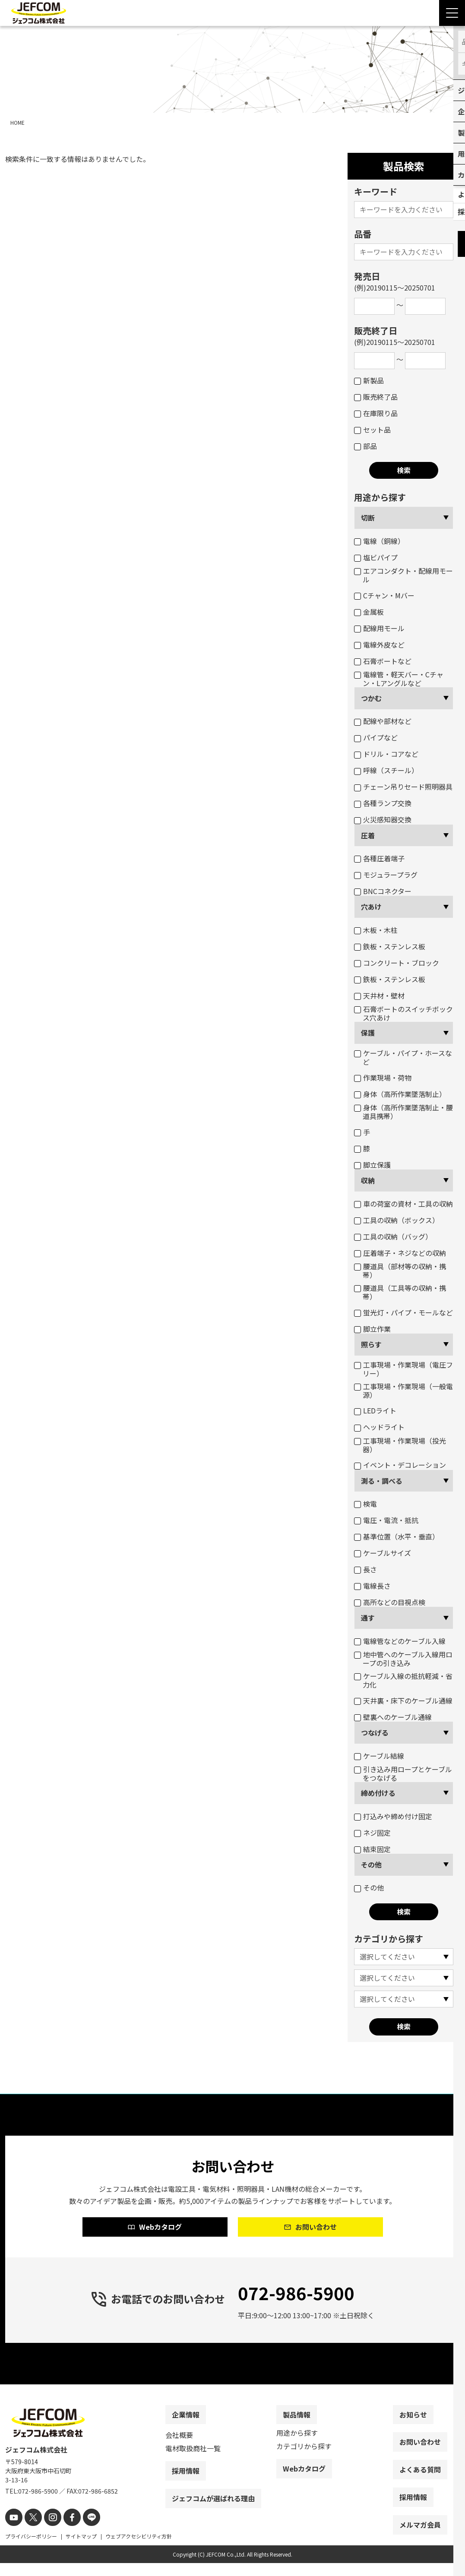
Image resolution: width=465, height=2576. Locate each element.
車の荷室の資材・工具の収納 (403, 1203)
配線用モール (379, 628)
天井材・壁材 (379, 995)
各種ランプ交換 (382, 803)
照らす (371, 1344)
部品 (365, 446)
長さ (365, 1569)
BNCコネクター (382, 891)
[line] (81, 2531)
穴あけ (371, 906)
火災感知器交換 (382, 819)
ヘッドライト (379, 1426)
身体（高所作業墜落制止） (400, 1094)
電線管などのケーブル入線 (400, 1641)
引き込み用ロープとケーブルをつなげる (403, 1773)
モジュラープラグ (386, 874)
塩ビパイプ (376, 557)
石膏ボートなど (382, 661)
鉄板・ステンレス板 (389, 946)
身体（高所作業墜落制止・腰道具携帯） (403, 1111)
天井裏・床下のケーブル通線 (403, 1700)
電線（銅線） (379, 541)
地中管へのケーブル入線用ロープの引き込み (403, 1658)
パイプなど (376, 737)
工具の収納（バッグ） (393, 1236)
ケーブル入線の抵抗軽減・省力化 (403, 1680)
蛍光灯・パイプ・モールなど (403, 1312)
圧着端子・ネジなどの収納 (400, 1252)
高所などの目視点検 (389, 1602)
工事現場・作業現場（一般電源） (403, 1390)
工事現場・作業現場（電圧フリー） (403, 1369)
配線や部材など (382, 721)
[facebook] (64, 2531)
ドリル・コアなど (386, 753)
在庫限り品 (376, 413)
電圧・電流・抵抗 (386, 1520)
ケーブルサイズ (382, 1553)
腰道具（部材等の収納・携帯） (400, 1270)
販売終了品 (376, 396)
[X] (30, 2531)
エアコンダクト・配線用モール (403, 575)
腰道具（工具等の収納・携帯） (400, 1292)
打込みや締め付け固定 (393, 1816)
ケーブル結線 (379, 1755)
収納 (368, 1180)
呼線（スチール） (386, 770)
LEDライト (375, 1410)
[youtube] (12, 2531)
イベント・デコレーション (400, 1464)
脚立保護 (372, 1164)
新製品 (369, 380)
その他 (371, 1864)
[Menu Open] (452, 13)
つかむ (371, 698)
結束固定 (372, 1849)
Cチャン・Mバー (384, 595)
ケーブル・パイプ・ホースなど (403, 1057)
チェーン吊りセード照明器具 (403, 786)
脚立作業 (372, 1328)
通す (368, 1617)
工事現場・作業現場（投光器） (400, 1445)
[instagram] (47, 2531)
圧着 (368, 835)
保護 (368, 1032)
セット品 (372, 429)
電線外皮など (379, 644)
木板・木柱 (376, 930)
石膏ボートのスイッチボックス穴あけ (403, 1013)
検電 (365, 1503)
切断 (368, 517)
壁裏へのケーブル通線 (393, 1717)
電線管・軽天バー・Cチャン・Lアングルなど (398, 678)
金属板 (369, 611)
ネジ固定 (372, 1832)
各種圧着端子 (379, 858)
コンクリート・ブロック (396, 962)
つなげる (375, 1732)
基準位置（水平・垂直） (396, 1536)
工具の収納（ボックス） (396, 1220)
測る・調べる (381, 1481)
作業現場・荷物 (382, 1077)
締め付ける (378, 1793)
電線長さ (372, 1585)
